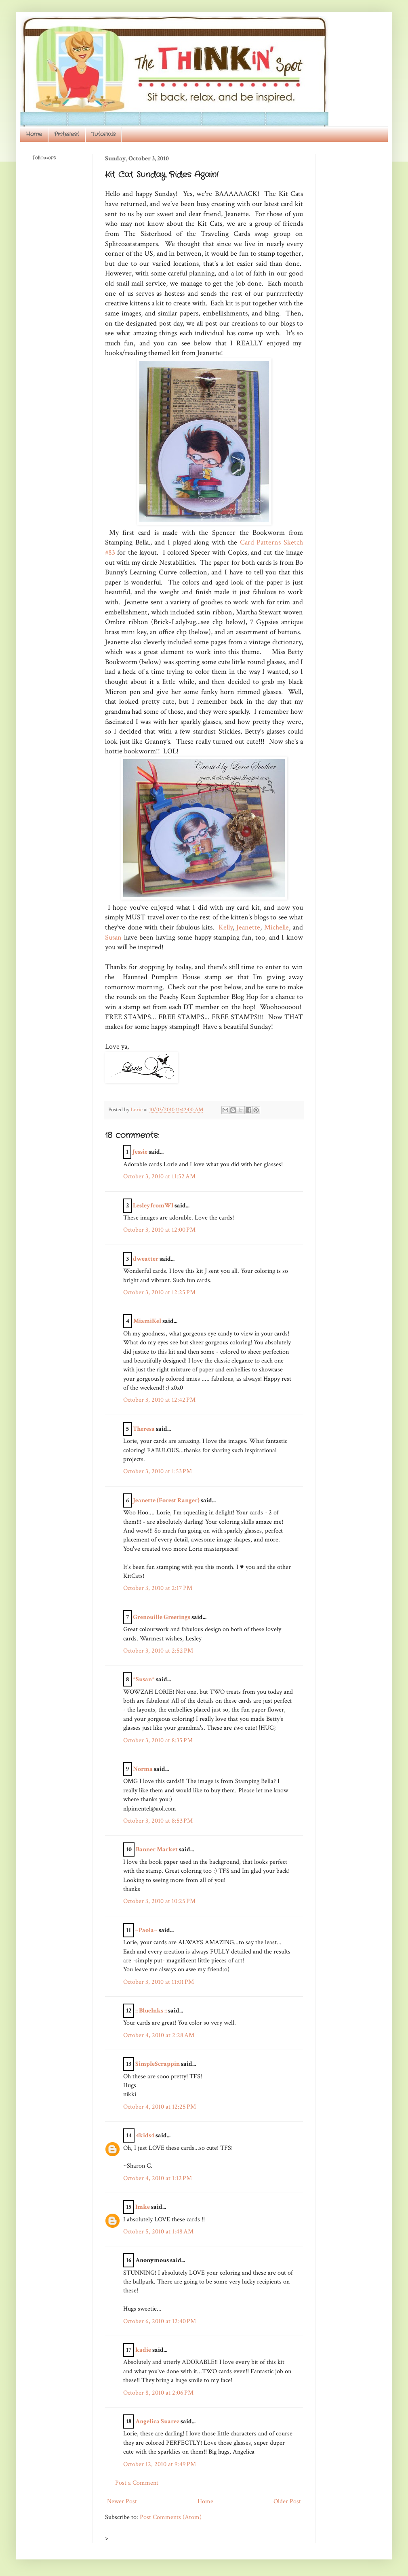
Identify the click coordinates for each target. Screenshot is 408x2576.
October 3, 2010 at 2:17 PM (157, 1588)
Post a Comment (136, 2483)
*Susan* (144, 1679)
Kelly (226, 927)
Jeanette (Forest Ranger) (167, 1500)
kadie (143, 2350)
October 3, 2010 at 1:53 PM (157, 1471)
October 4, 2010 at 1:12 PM (157, 2178)
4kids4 (145, 2135)
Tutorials (103, 134)
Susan (113, 937)
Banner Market (157, 1849)
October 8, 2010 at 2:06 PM (158, 2393)
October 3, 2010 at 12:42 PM (159, 1400)
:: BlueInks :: (151, 2010)
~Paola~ (146, 1930)
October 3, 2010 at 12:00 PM (159, 1230)
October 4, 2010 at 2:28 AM (158, 2035)
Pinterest (66, 134)
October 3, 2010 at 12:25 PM (159, 1292)
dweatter (145, 1259)
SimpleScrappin (157, 2064)
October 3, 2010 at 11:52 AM (159, 1176)
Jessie (139, 1152)
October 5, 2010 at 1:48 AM (158, 2231)
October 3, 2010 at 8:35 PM (158, 1740)
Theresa (144, 1429)
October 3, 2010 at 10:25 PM (159, 1901)
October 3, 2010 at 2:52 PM (158, 1651)
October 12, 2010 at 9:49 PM (159, 2464)
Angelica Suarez (157, 2421)
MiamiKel (147, 1321)
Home (34, 134)
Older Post (287, 2501)
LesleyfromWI (153, 1205)
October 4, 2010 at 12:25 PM (159, 2107)
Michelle (275, 927)
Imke (142, 2207)
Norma (143, 1769)
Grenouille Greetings (161, 1617)
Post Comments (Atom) (171, 2517)
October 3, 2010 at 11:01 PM (158, 1982)
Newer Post (122, 2501)
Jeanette (248, 927)
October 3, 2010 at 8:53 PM (158, 1821)
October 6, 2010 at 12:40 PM (159, 2321)
